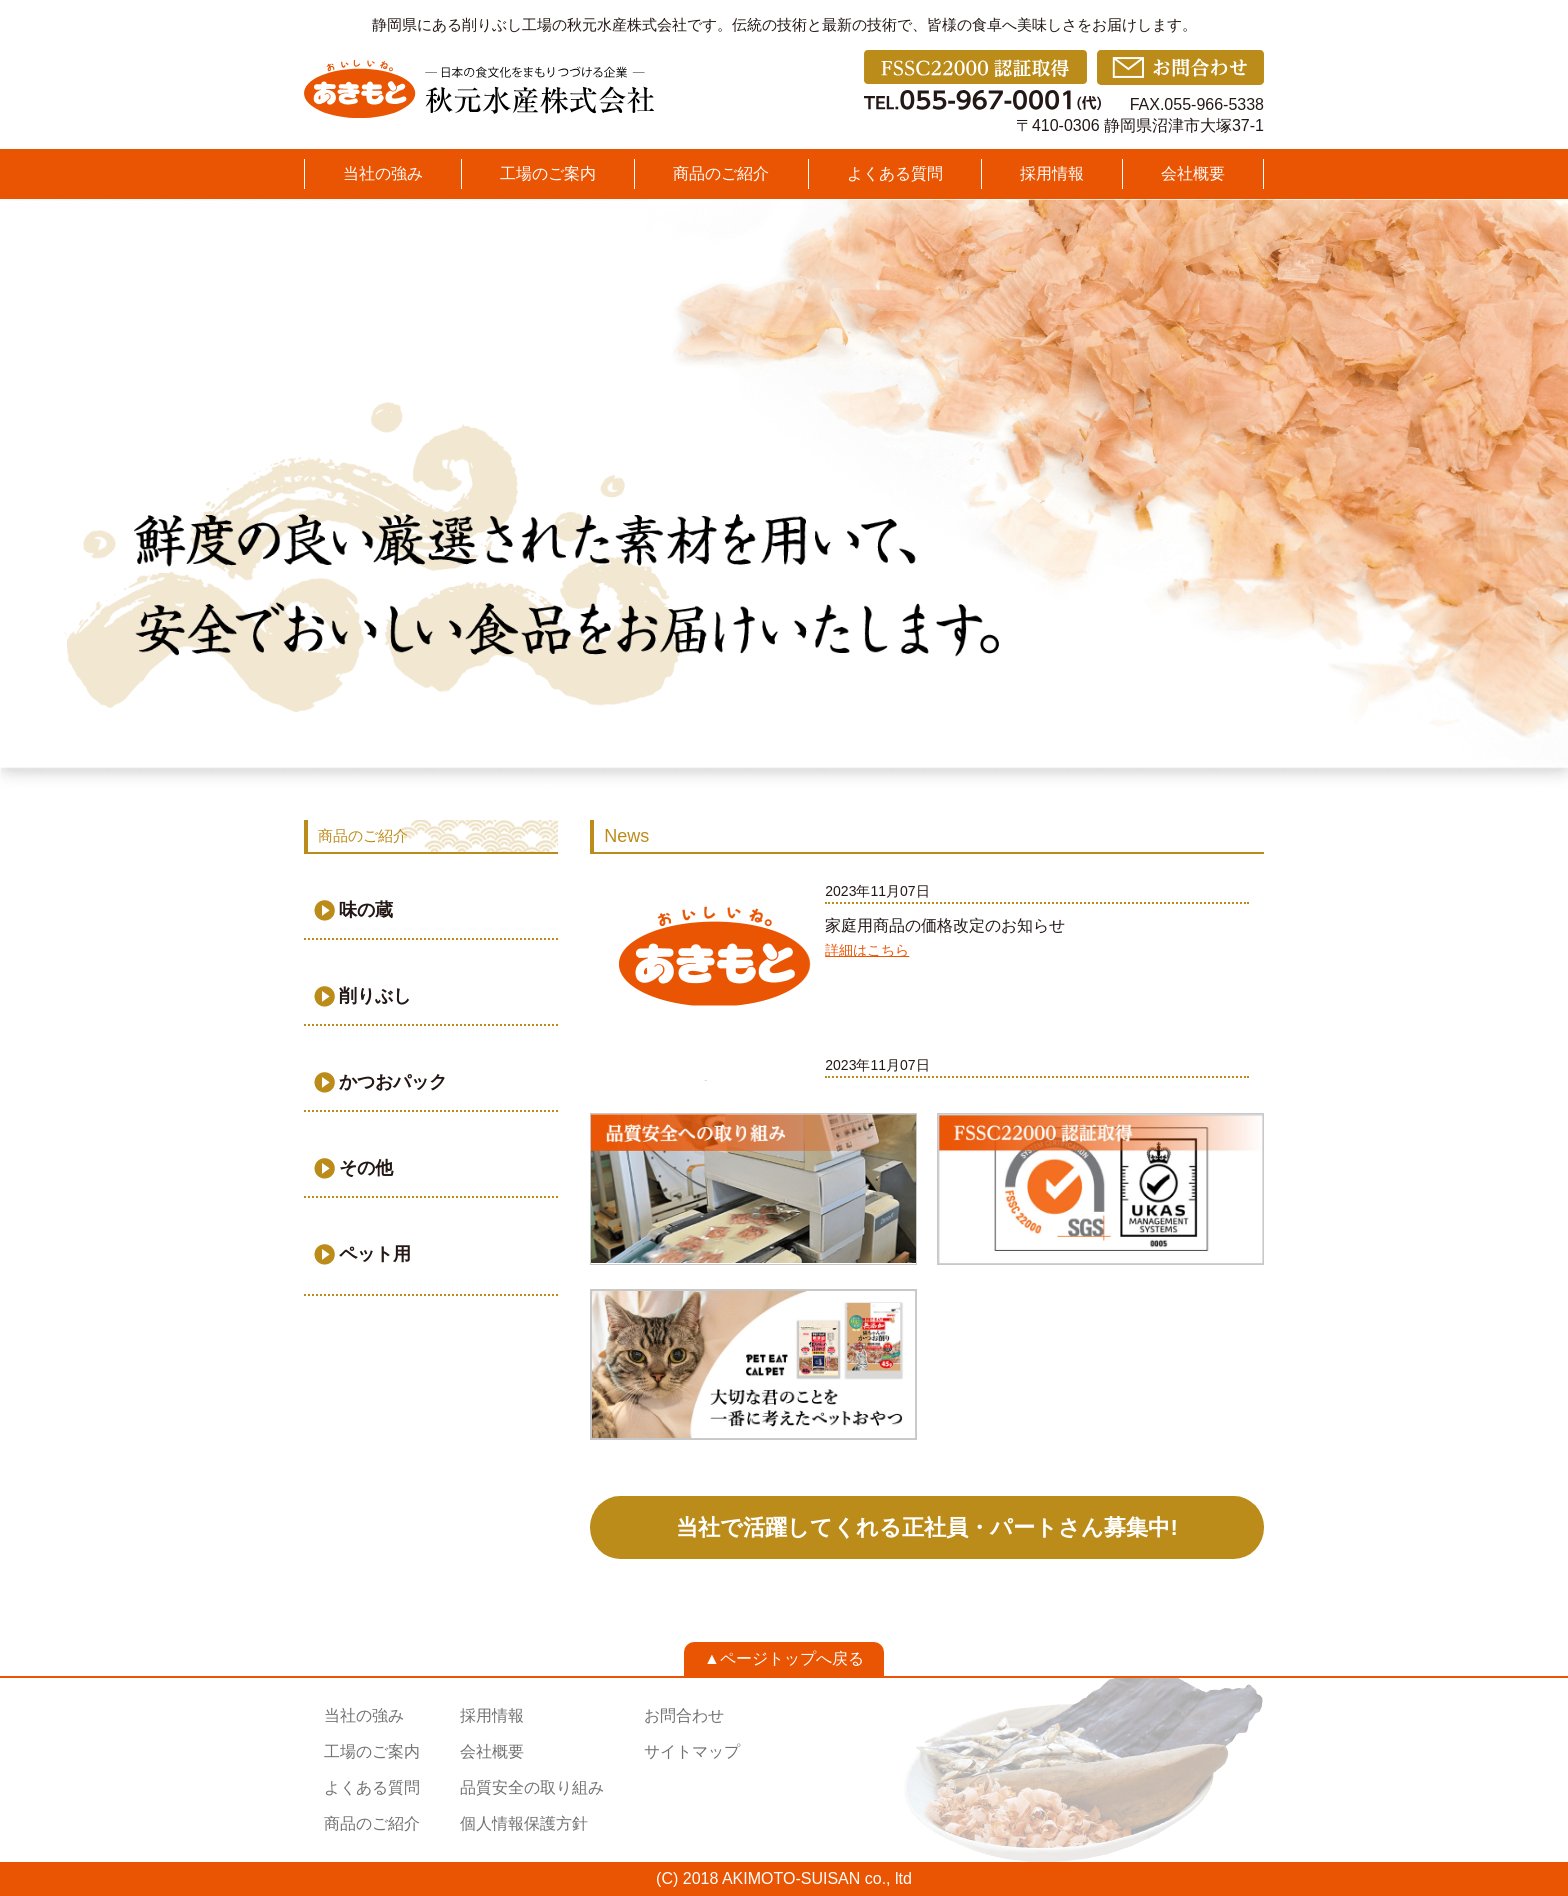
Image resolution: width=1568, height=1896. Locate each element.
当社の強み (383, 173)
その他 (366, 1168)
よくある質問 (895, 173)
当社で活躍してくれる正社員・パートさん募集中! (926, 1527)
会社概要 (1193, 173)
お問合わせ (684, 1715)
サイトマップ (692, 1751)
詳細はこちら (867, 950)
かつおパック (393, 1082)
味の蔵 (366, 910)
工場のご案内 (548, 173)
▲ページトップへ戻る (784, 1658)
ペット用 (375, 1254)
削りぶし (375, 996)
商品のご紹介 (721, 173)
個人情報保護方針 (524, 1823)
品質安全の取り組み (532, 1787)
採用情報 (1052, 173)
